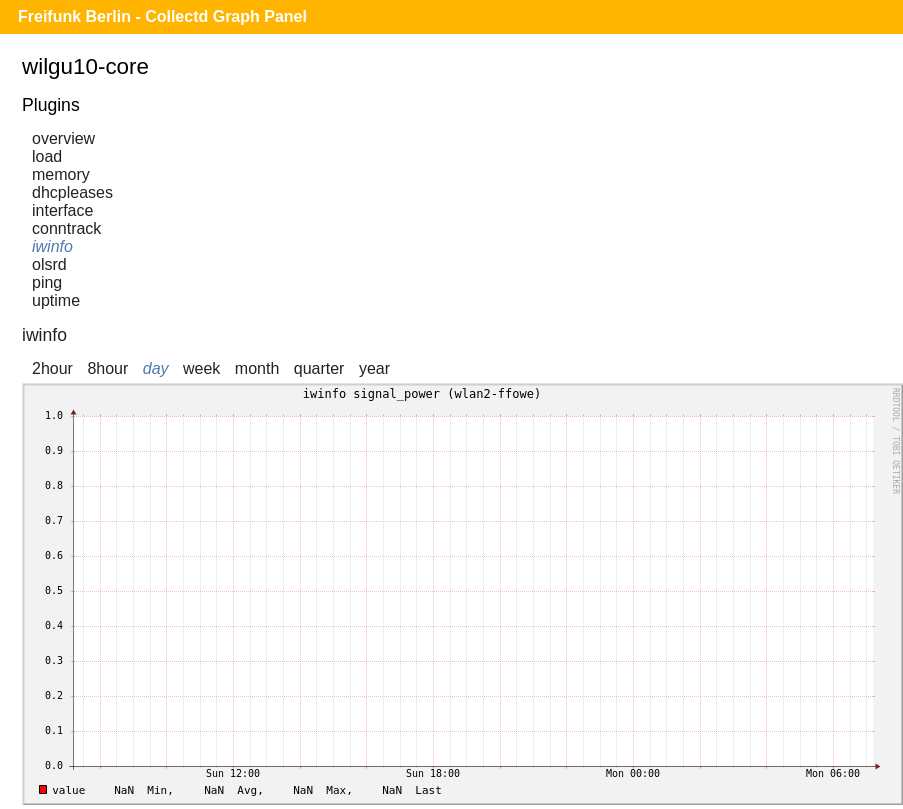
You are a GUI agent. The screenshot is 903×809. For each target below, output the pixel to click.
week (201, 368)
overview (63, 138)
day (156, 368)
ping (47, 282)
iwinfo (52, 246)
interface (62, 210)
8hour (107, 368)
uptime (56, 300)
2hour (52, 368)
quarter (319, 368)
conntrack (66, 228)
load (47, 156)
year (374, 368)
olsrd (49, 264)
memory (61, 174)
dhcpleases (72, 192)
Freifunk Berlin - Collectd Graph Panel (162, 16)
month (257, 368)
